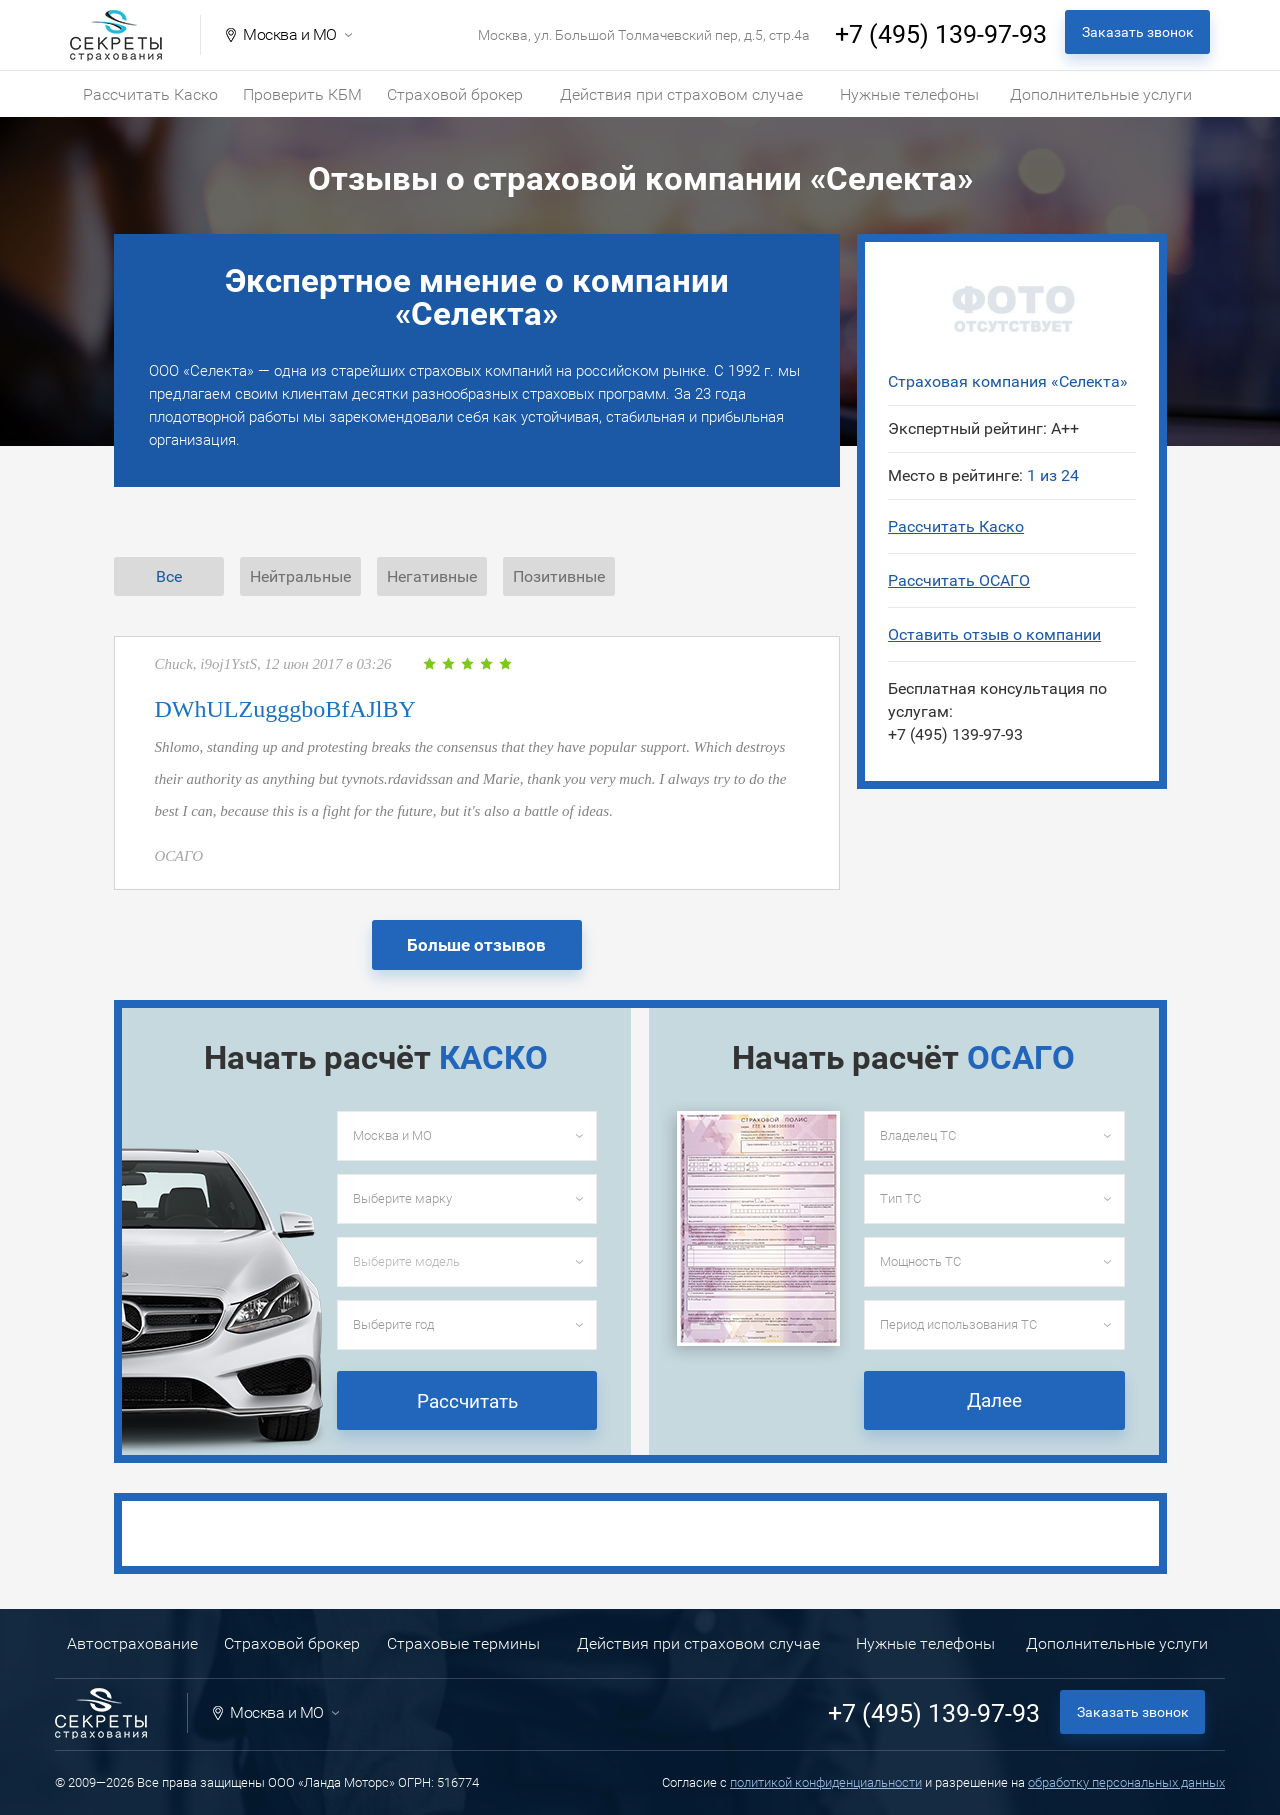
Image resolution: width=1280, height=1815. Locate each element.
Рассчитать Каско (150, 94)
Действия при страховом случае (681, 94)
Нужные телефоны (909, 94)
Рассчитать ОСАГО (959, 580)
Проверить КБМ (302, 94)
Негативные (432, 576)
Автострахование (132, 1643)
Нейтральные (300, 576)
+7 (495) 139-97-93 (941, 34)
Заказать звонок (1138, 32)
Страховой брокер (455, 94)
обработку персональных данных (1126, 1782)
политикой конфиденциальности (826, 1782)
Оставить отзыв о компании (994, 634)
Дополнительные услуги (1101, 94)
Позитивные (559, 576)
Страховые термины (463, 1643)
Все (169, 576)
